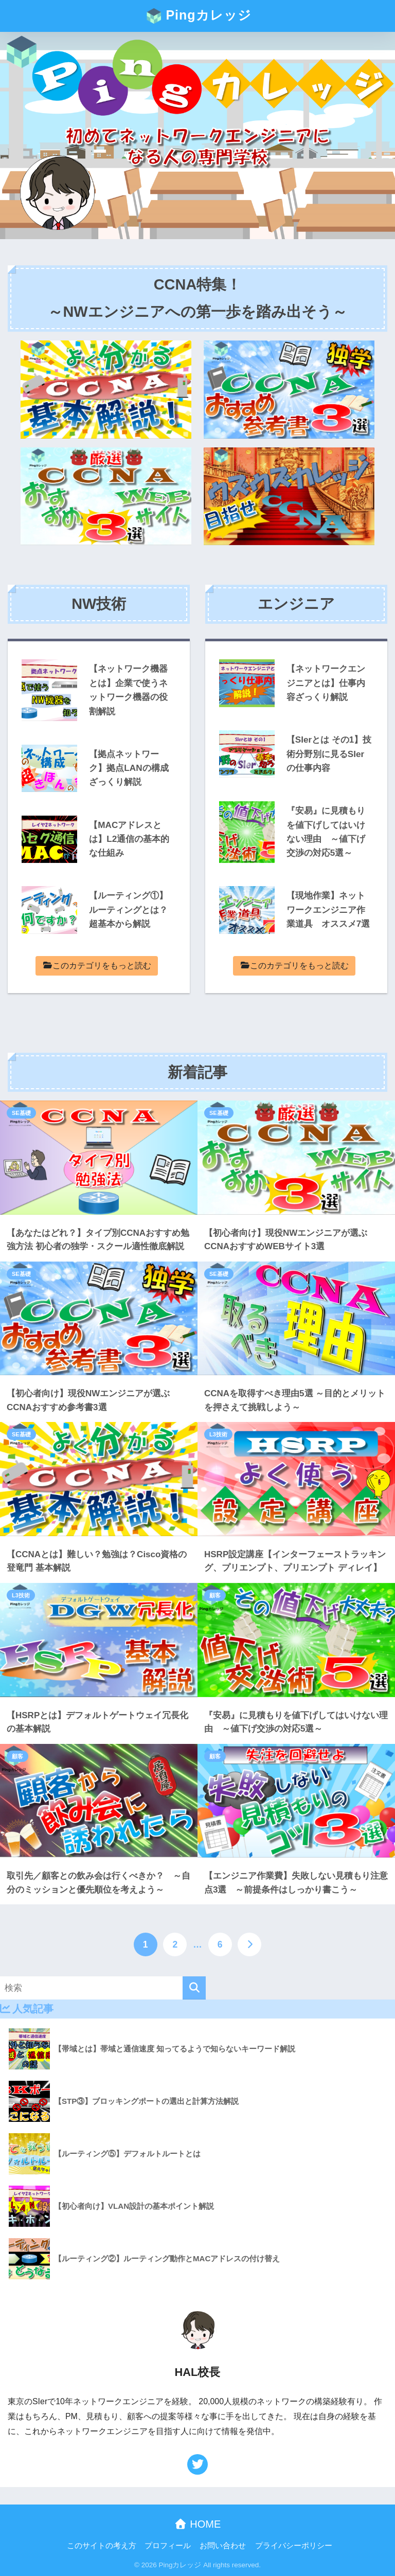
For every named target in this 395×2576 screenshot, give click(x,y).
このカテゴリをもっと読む (96, 965)
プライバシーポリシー (293, 2546)
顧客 (215, 1595)
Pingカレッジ (198, 16)
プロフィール (168, 2546)
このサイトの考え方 (101, 2546)
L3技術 (218, 1434)
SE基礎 (21, 1113)
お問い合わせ (223, 2546)
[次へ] (249, 1944)
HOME (197, 2524)
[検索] (194, 1987)
